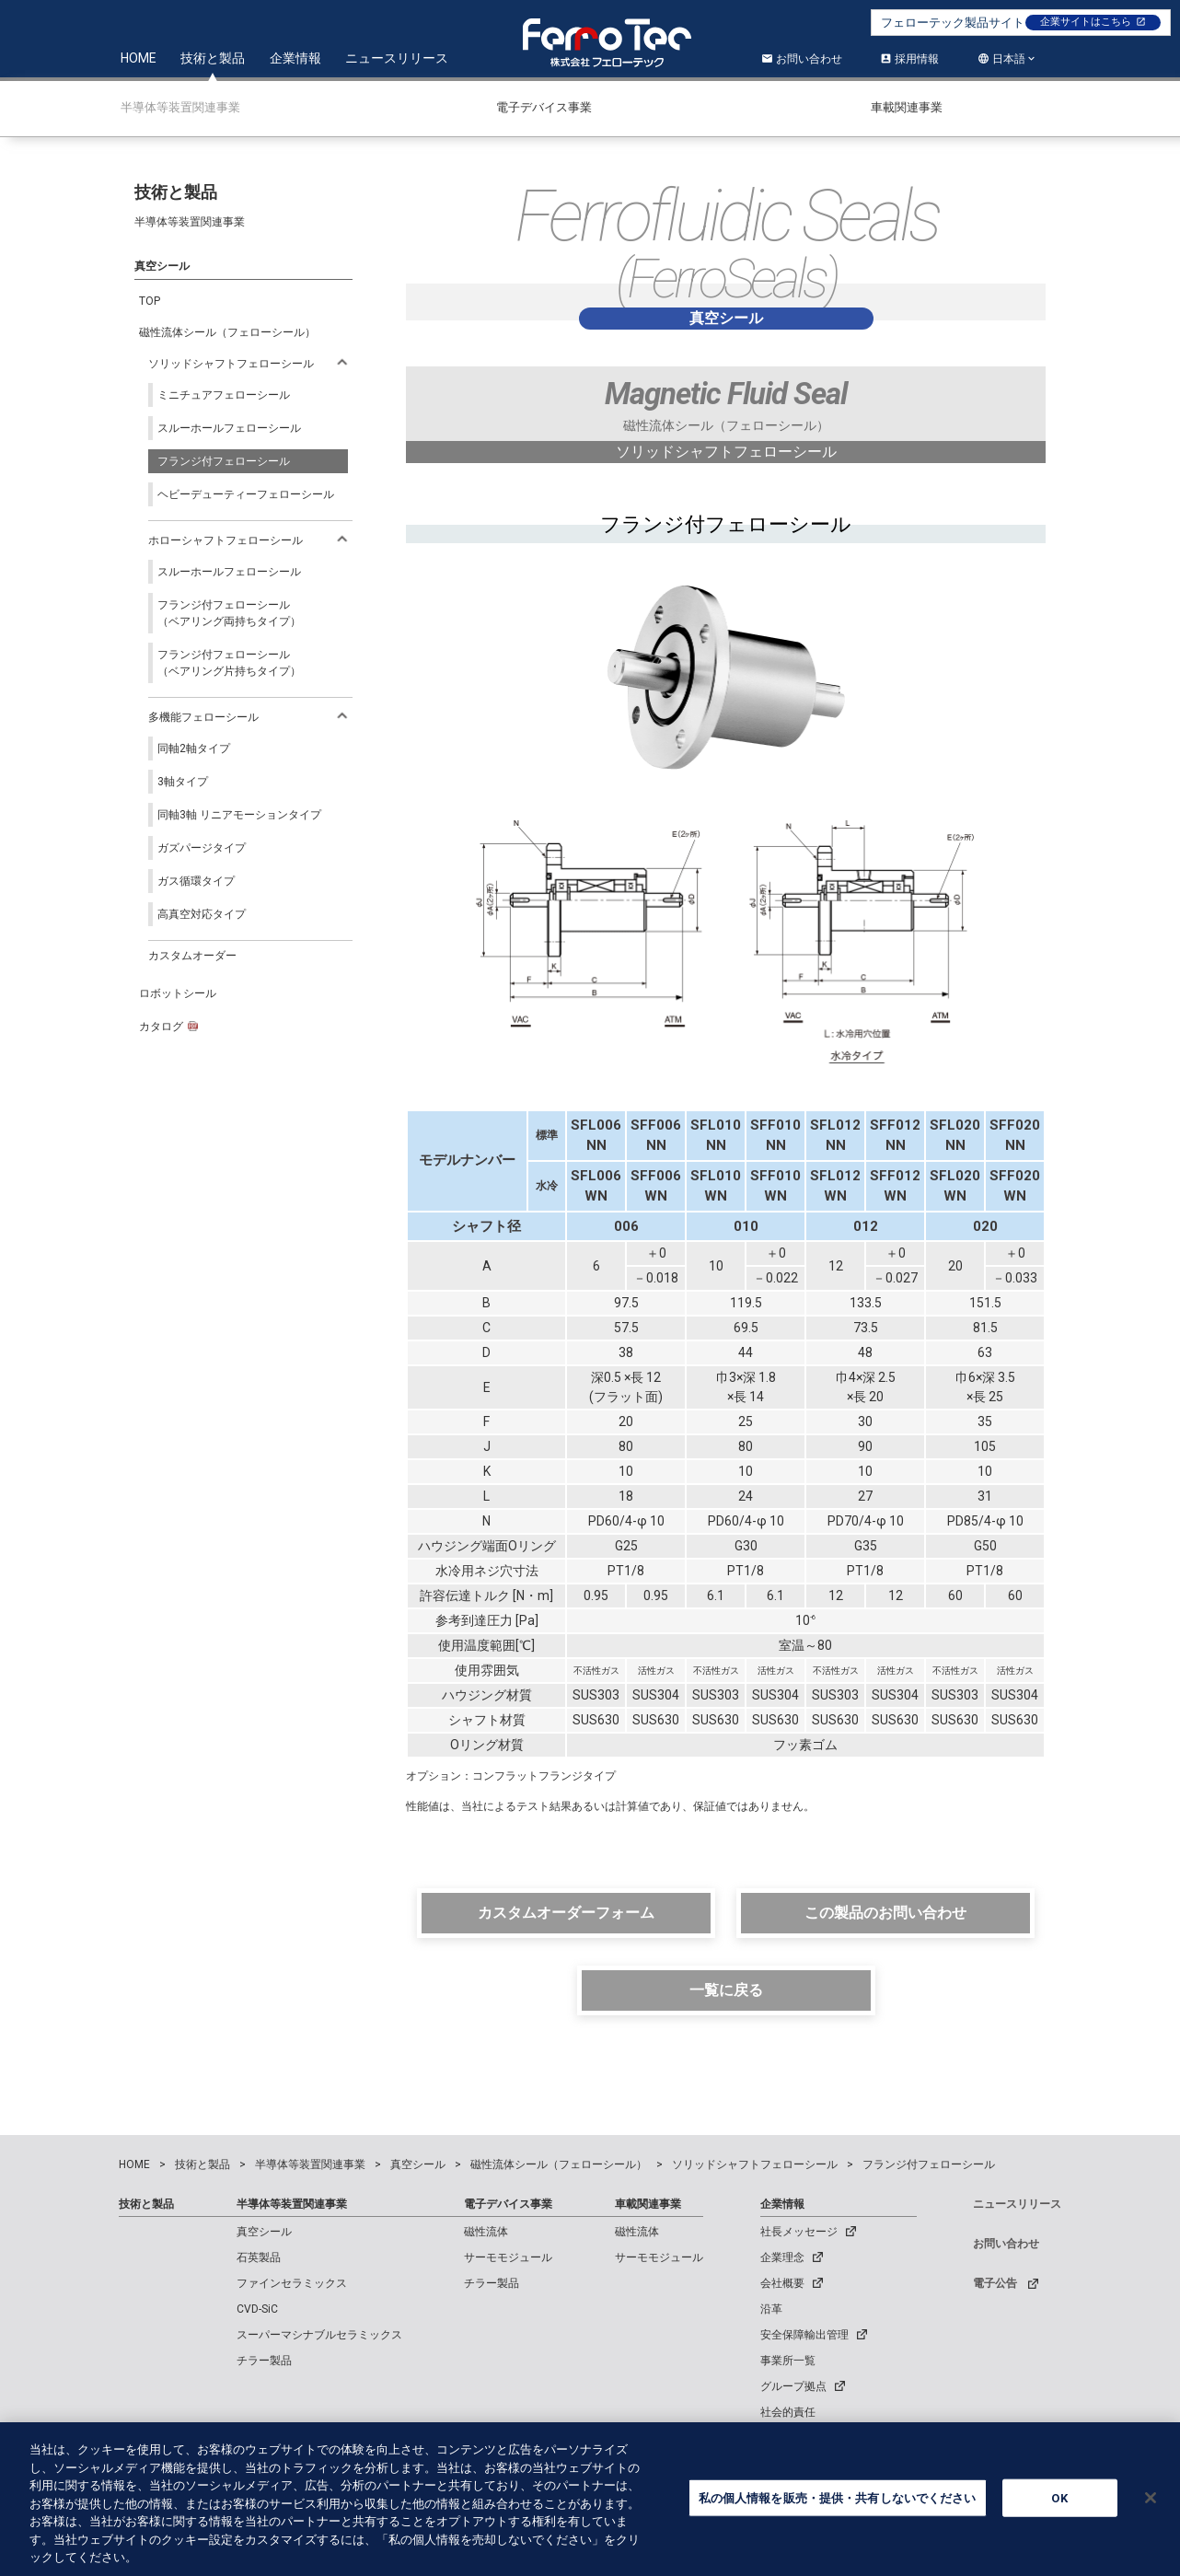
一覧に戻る (726, 1990)
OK (1059, 2506)
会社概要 (782, 2283)
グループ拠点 (793, 2386)
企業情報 (295, 58)
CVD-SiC (257, 2309)
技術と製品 (212, 58)
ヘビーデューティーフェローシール (245, 494)
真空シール (264, 2231)
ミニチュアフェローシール (223, 395)
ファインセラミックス (292, 2283)
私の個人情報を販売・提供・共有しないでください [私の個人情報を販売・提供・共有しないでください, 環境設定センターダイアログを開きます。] (838, 2506)
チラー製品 (264, 2360)
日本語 (1009, 58)
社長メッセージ (799, 2231)
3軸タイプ (182, 781)
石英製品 (259, 2257)
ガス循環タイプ (196, 881)
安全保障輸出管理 (804, 2334)
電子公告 (995, 2283)
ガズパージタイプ (201, 847)
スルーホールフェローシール (229, 428)
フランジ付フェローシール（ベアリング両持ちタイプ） (229, 613)
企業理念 (782, 2257)
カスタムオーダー (192, 955)
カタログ (168, 1027)
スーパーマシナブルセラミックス (319, 2334)
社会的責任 (788, 2412)
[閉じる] (1150, 2506)
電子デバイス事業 (508, 2204)
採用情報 (909, 58)
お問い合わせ (801, 58)
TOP (149, 301)
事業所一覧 (788, 2360)
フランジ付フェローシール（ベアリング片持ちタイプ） (229, 663)
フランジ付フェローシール (223, 461)
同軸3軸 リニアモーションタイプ (239, 814)
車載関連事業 (648, 2204)
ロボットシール (177, 993)
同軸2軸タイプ (193, 748)
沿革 (771, 2309)
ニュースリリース (396, 58)
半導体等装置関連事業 (292, 2204)
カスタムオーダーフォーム (566, 1912)
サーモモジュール (508, 2257)
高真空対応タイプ (201, 914)
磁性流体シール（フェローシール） (227, 332)
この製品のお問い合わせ (885, 1912)
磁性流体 (486, 2231)
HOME (138, 58)
